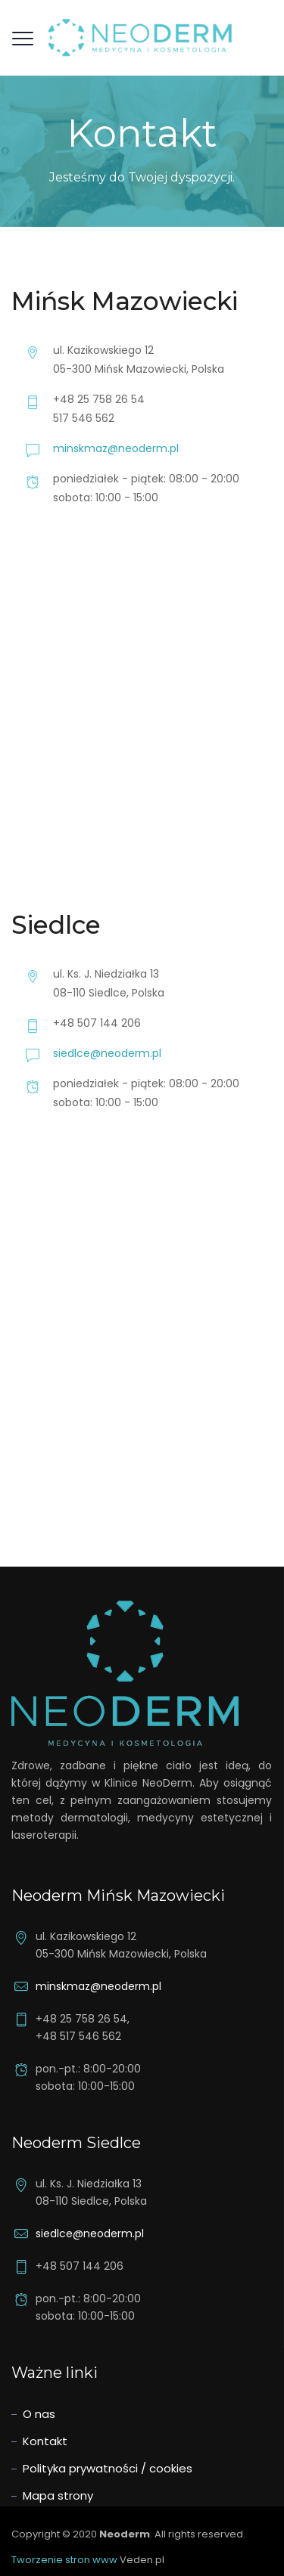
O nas (39, 2414)
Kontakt (45, 2441)
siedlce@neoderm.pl (107, 1053)
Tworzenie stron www (64, 2560)
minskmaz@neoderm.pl (116, 448)
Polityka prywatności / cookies (107, 2468)
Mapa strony (58, 2495)
